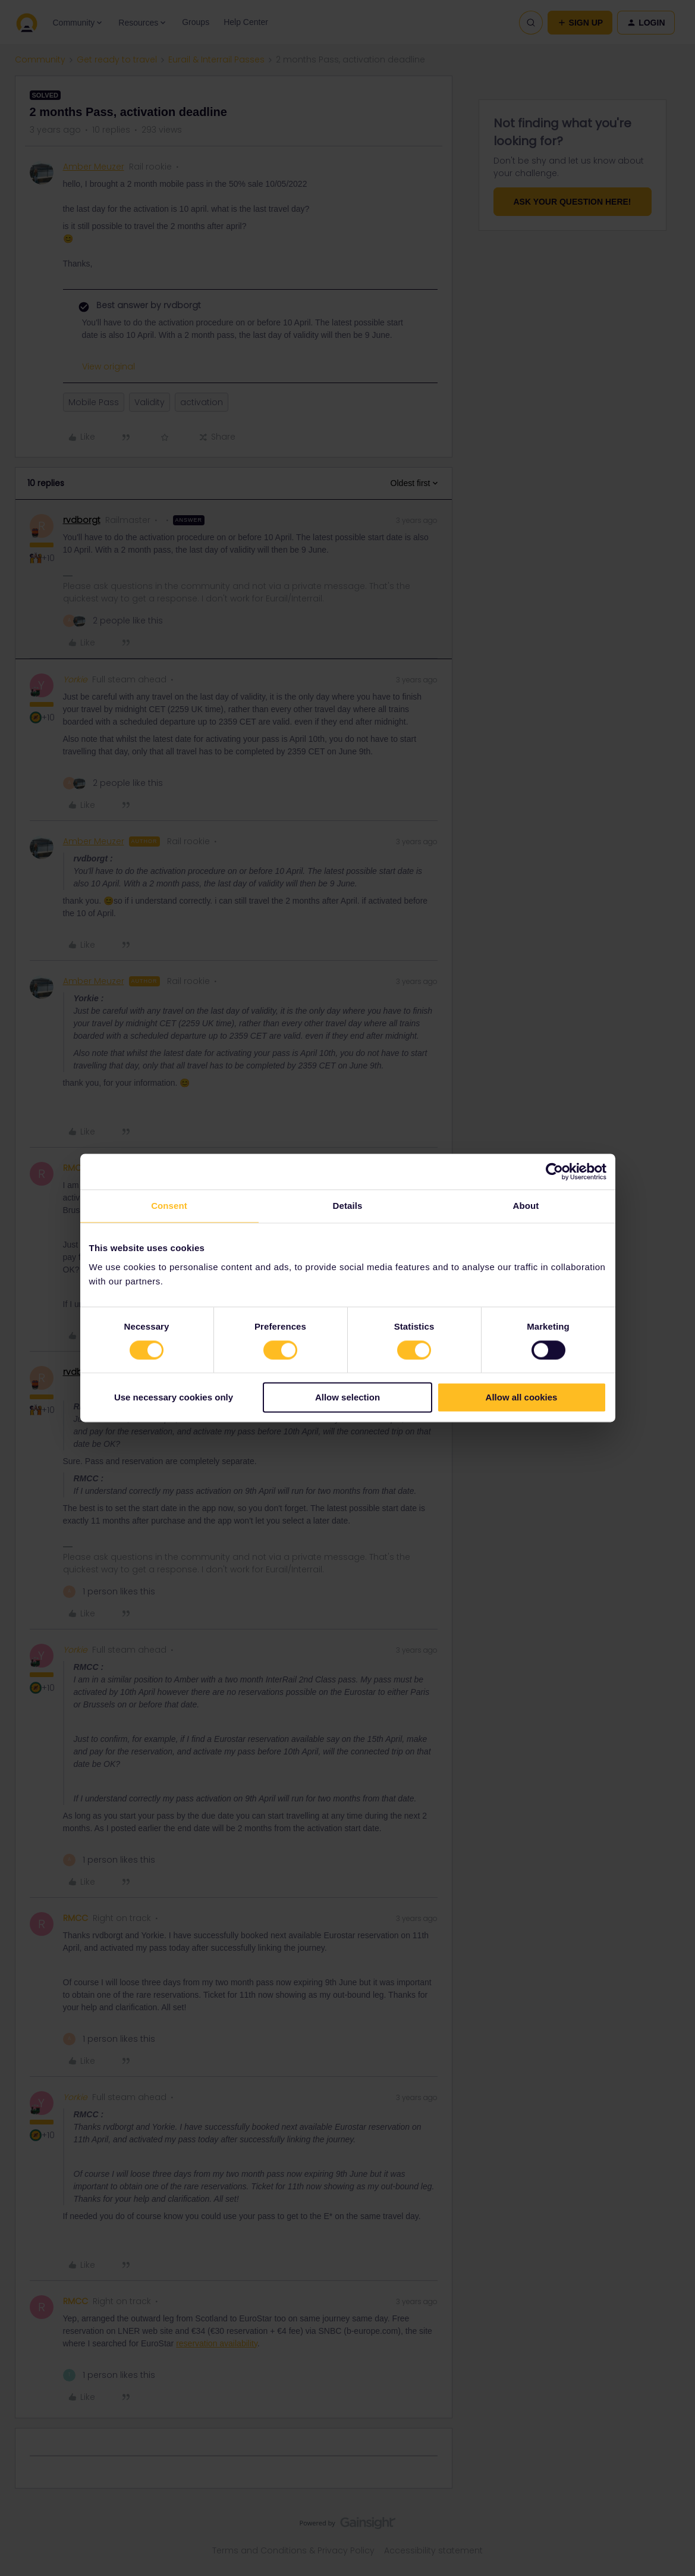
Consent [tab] (169, 1206)
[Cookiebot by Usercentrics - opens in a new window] (554, 1171)
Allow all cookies (522, 1398)
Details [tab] (348, 1206)
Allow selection (347, 1398)
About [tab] (526, 1206)
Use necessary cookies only (173, 1398)
